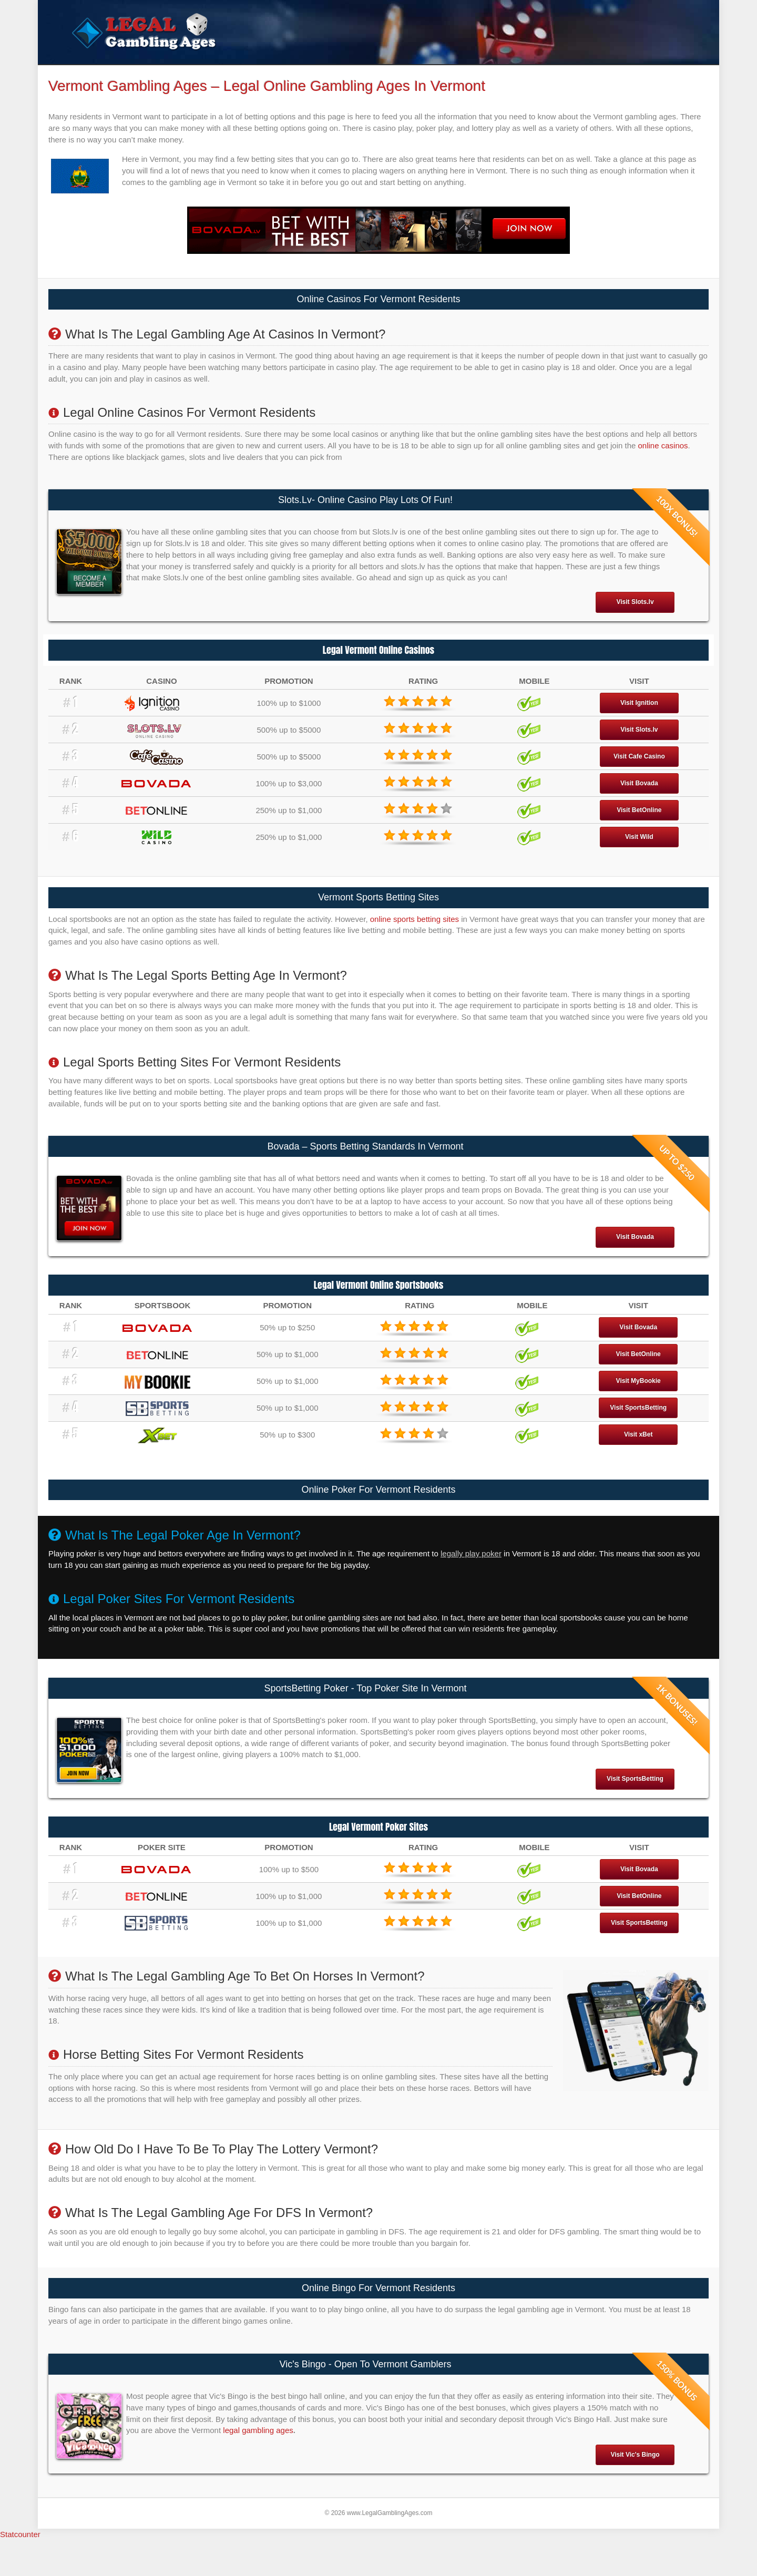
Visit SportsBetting (638, 1428)
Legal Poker (268, 74)
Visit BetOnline (639, 830)
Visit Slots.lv (634, 622)
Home (87, 74)
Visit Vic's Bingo (634, 2475)
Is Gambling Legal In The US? (479, 74)
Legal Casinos (134, 74)
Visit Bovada (639, 803)
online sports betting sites (414, 939)
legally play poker (471, 1573)
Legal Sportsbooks (203, 74)
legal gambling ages (258, 2450)
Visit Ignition (639, 722)
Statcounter (20, 2554)
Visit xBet (638, 1455)
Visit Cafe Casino (639, 776)
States (397, 74)
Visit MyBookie (638, 1401)
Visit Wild (639, 856)
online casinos (663, 465)
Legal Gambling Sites (337, 74)
